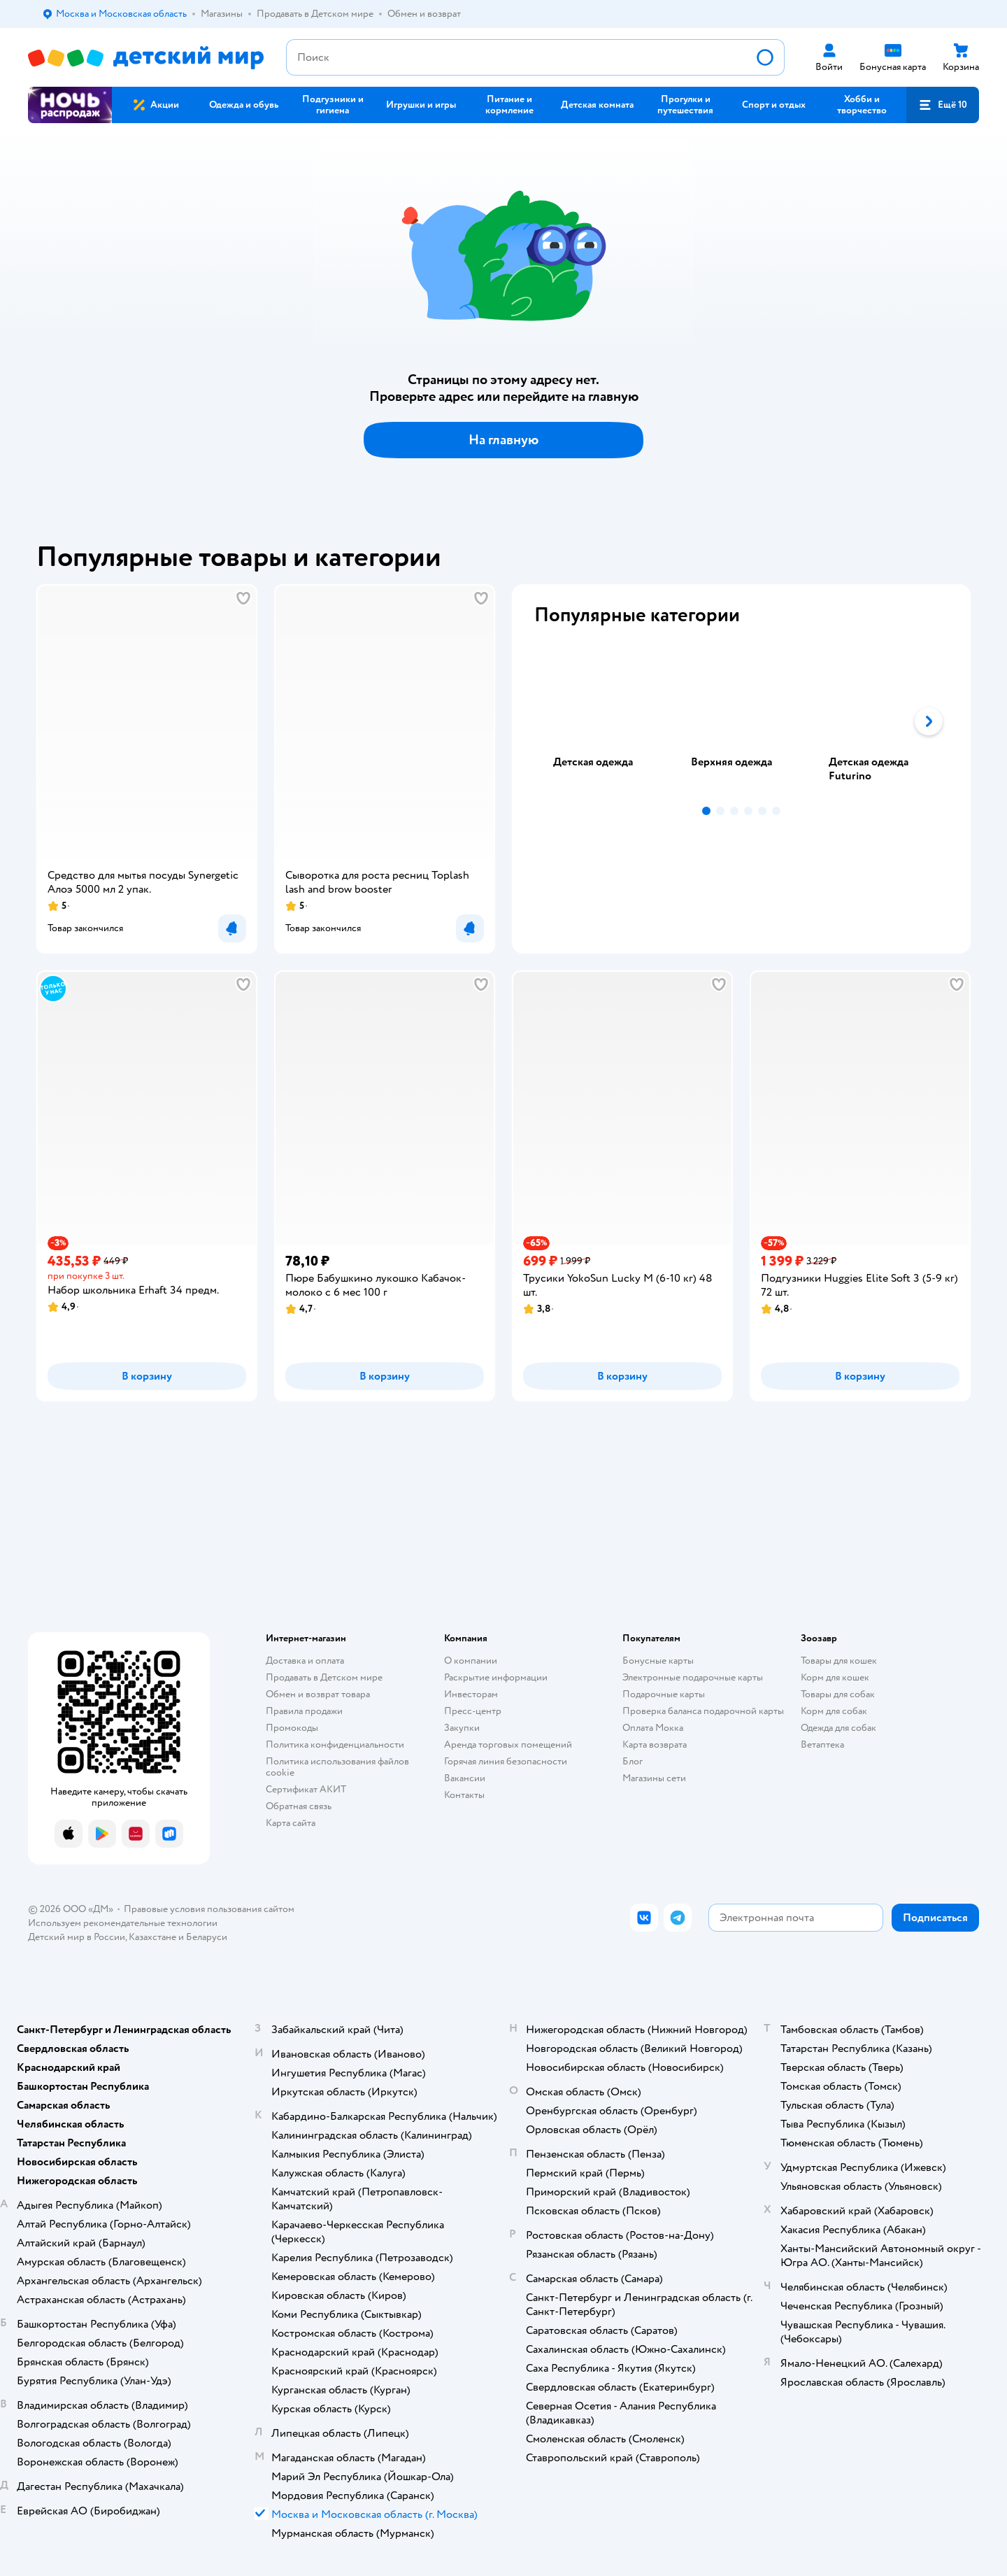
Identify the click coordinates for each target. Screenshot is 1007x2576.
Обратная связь (298, 1806)
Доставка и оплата (305, 1660)
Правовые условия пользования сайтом (209, 1909)
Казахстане (152, 1937)
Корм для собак (834, 1711)
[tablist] (741, 721)
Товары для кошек (839, 1660)
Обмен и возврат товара (318, 1694)
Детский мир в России (76, 1937)
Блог (632, 1761)
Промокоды (292, 1728)
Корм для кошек (835, 1677)
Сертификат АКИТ (306, 1789)
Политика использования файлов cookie (337, 1766)
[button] (942, 105)
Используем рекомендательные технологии (122, 1923)
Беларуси (206, 1937)
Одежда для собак (838, 1728)
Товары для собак (838, 1694)
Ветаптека (822, 1744)
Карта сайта (290, 1823)
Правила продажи (304, 1711)
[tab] (603, 721)
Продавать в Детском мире (324, 1677)
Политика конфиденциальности (335, 1744)
